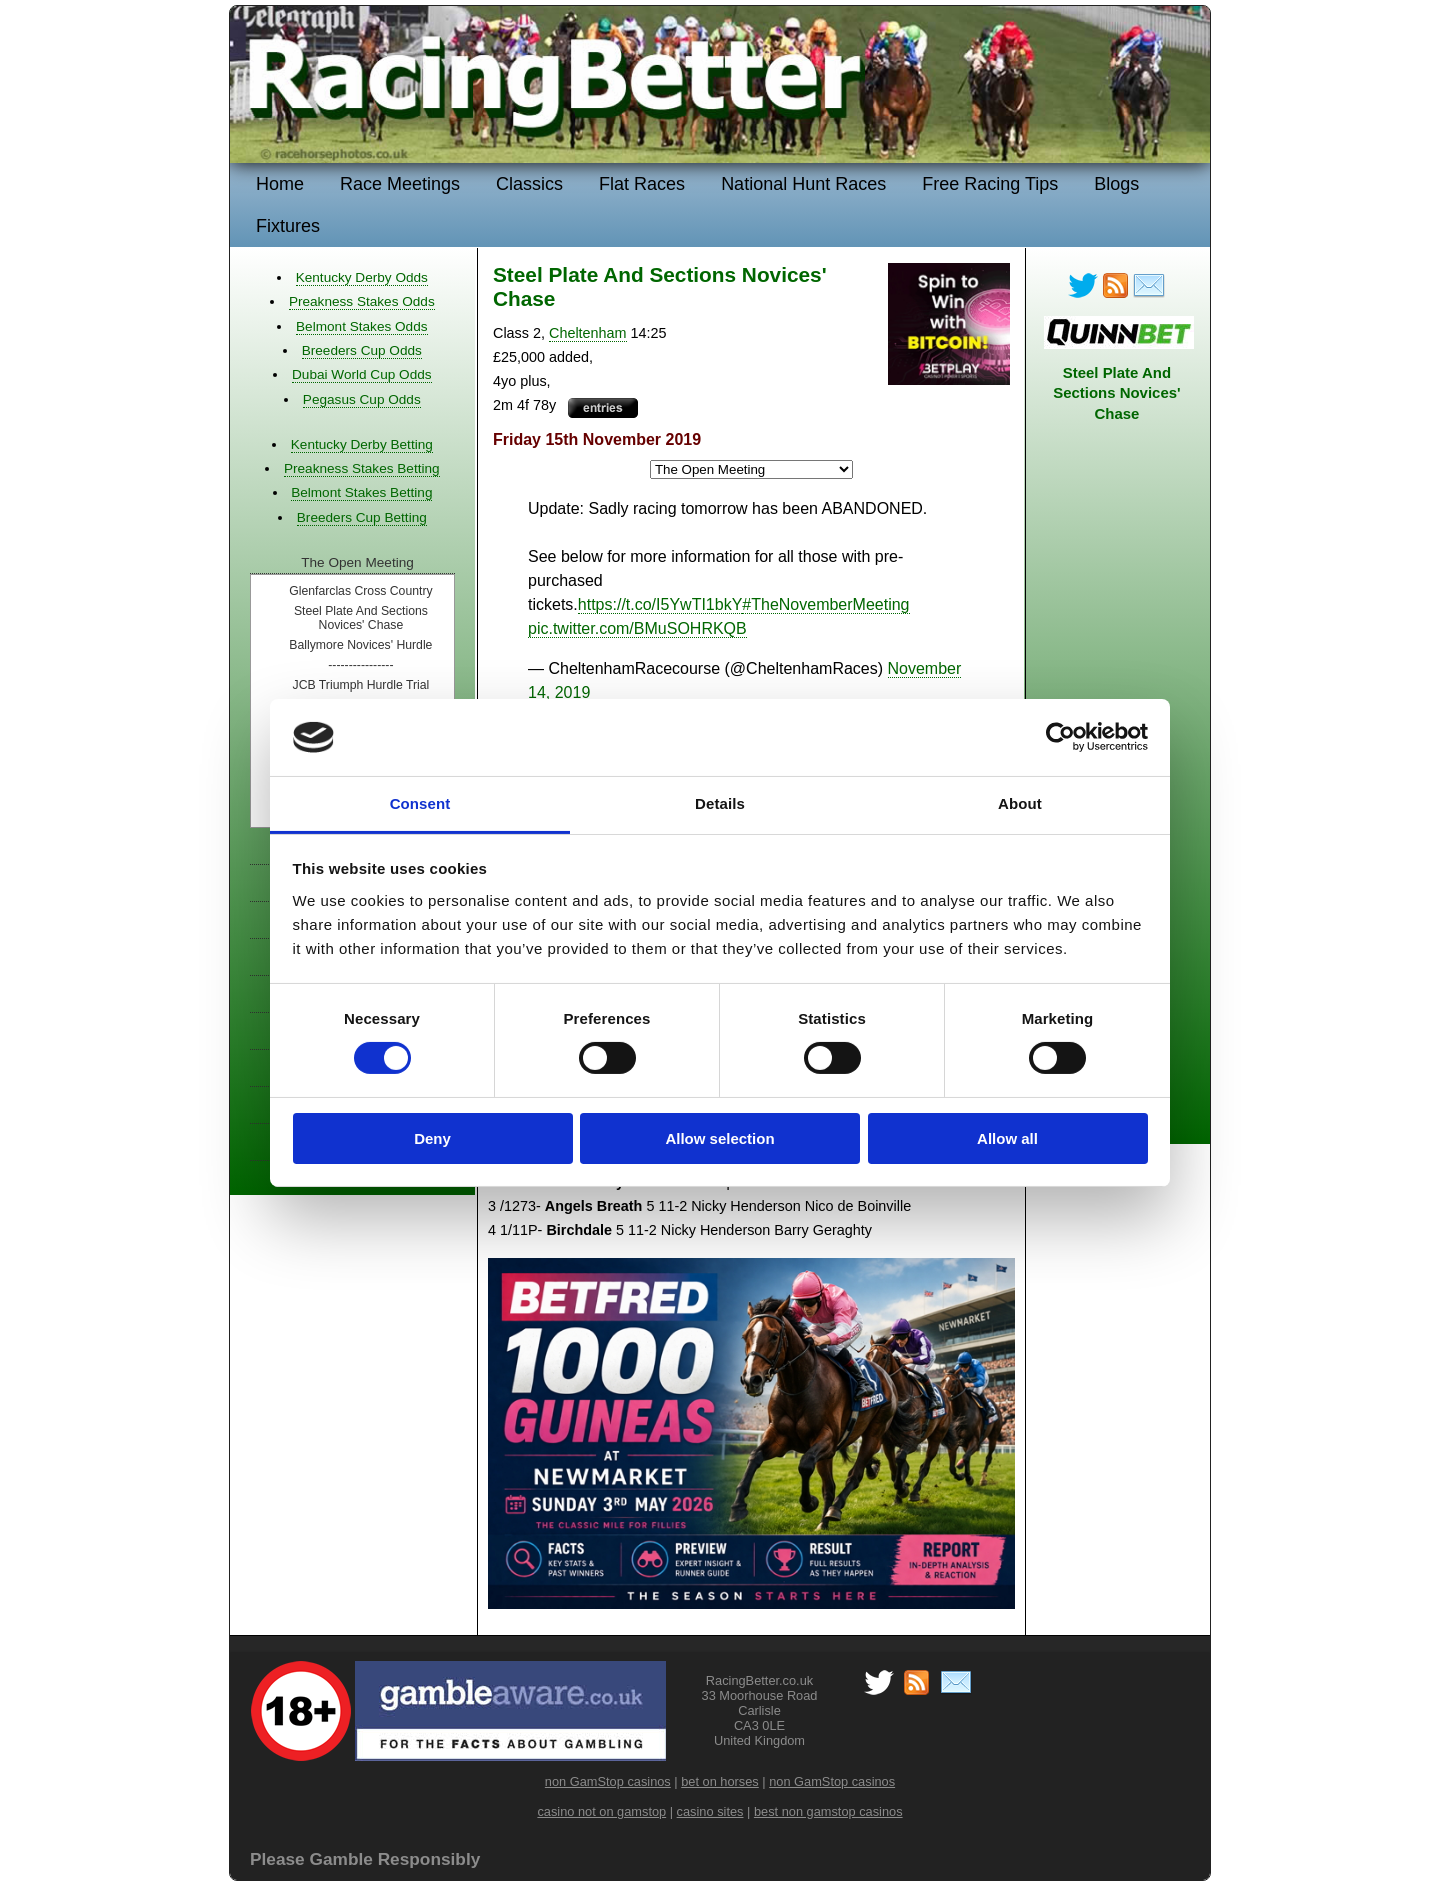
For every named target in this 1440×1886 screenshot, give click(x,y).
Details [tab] (720, 803)
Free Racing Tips (990, 184)
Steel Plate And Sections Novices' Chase (361, 618)
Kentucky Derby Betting (362, 444)
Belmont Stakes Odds (361, 326)
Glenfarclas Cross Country (360, 591)
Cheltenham (588, 333)
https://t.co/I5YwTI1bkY (660, 604)
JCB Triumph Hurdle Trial (361, 685)
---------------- (360, 665)
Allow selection (719, 1138)
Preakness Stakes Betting (362, 468)
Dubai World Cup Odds (362, 374)
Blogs (1116, 184)
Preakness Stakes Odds (362, 301)
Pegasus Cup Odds (362, 399)
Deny (432, 1138)
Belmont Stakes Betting (361, 492)
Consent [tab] (420, 803)
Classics (529, 184)
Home (280, 184)
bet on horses (720, 1781)
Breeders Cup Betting (362, 517)
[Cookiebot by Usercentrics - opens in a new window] (1060, 737)
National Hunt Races (803, 184)
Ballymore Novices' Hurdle (360, 645)
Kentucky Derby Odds (362, 277)
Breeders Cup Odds (362, 350)
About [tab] (1020, 803)
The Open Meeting (357, 562)
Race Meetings (400, 184)
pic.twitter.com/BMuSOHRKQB (637, 628)
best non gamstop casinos (828, 1811)
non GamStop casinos (608, 1781)
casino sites (710, 1811)
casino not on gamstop (601, 1811)
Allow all (1007, 1138)
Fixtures (288, 226)
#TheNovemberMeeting (825, 604)
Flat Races (642, 184)
